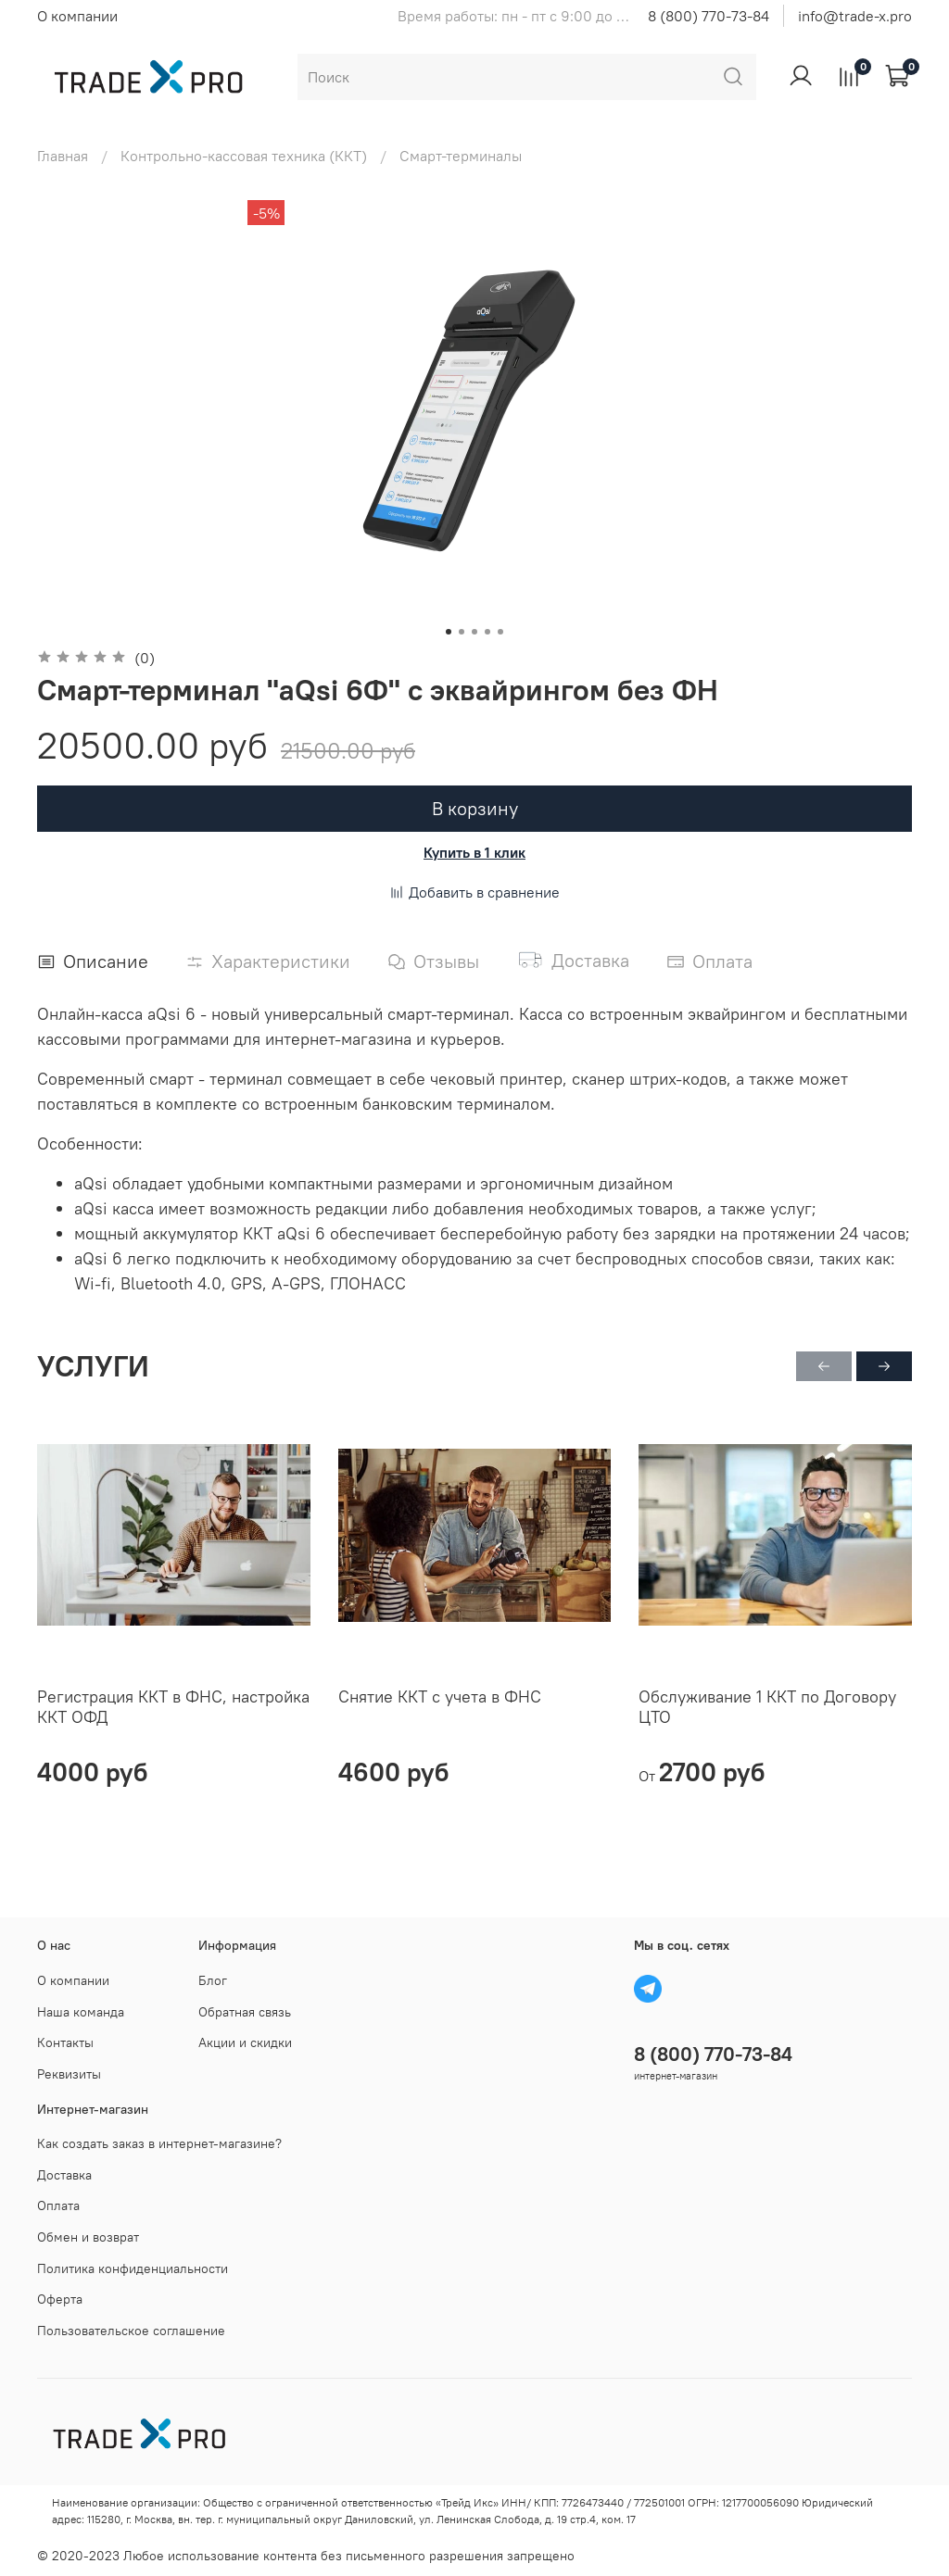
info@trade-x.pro (855, 15)
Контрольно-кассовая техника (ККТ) (243, 155)
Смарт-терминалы (460, 155)
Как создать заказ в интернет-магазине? (159, 2143)
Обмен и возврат (88, 2237)
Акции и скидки (245, 2042)
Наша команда (80, 2012)
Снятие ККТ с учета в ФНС (439, 1696)
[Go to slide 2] (461, 632)
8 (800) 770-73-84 (708, 15)
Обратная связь (244, 2012)
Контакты (65, 2042)
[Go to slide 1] (448, 632)
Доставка (64, 2175)
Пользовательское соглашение (131, 2330)
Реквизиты (69, 2074)
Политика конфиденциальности (132, 2268)
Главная (62, 155)
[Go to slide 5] (500, 632)
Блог (212, 1980)
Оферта (59, 2299)
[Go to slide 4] (487, 632)
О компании (77, 15)
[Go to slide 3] (474, 632)
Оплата (58, 2205)
